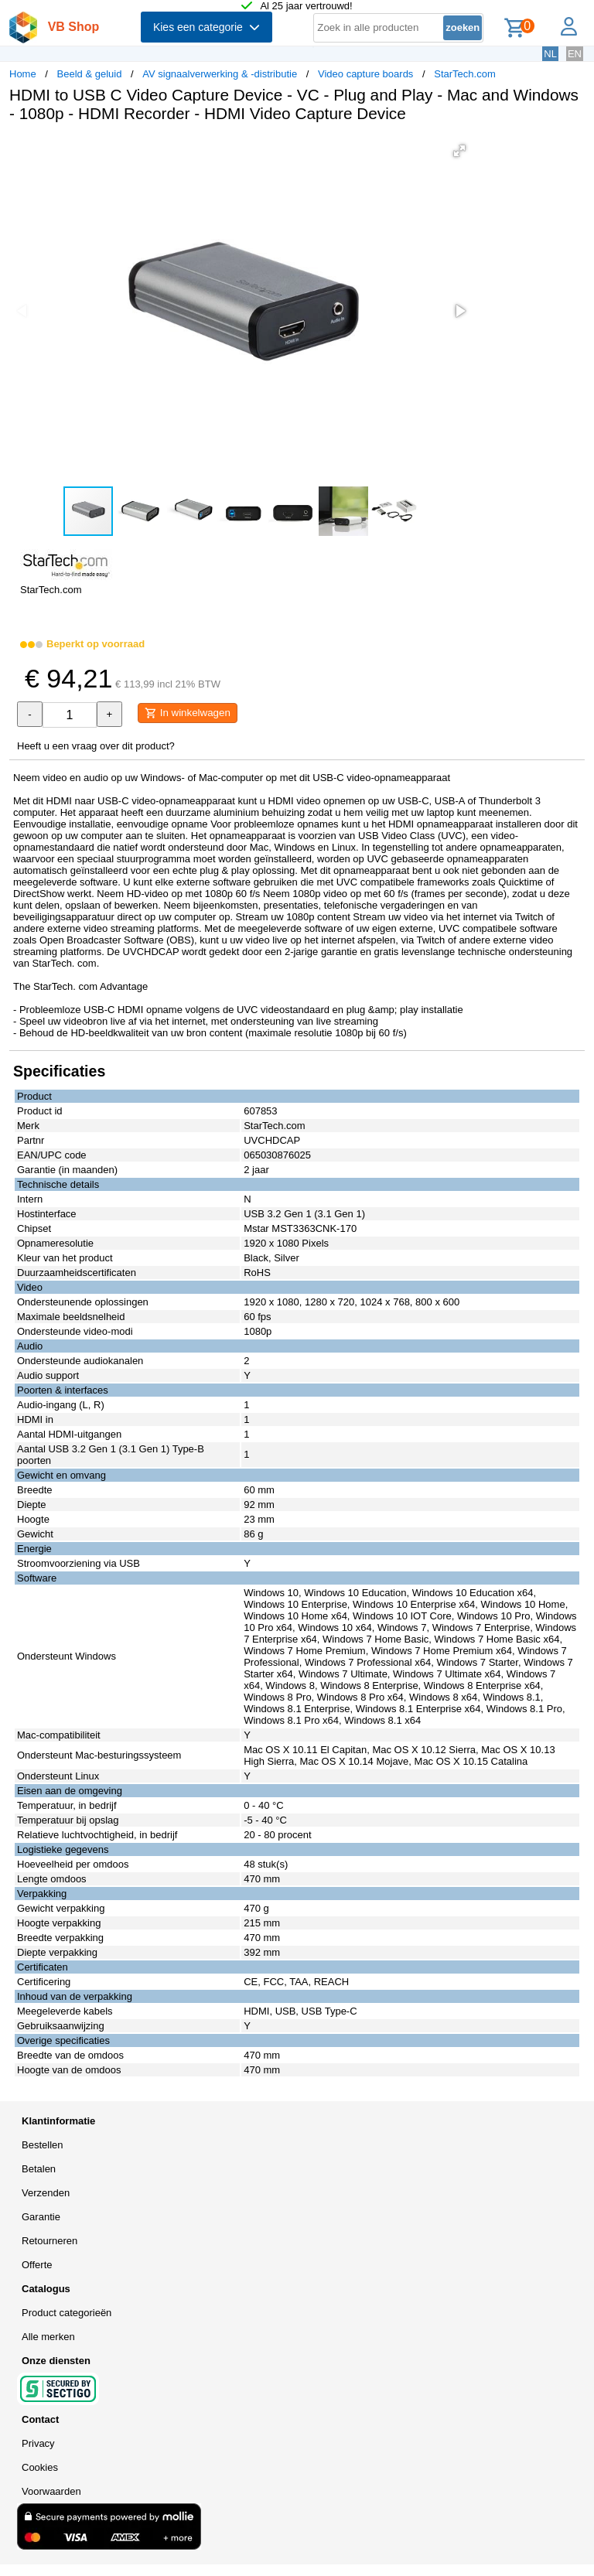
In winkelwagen (187, 713)
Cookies (40, 2467)
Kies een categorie (206, 27)
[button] (459, 150)
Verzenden (46, 2193)
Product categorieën (66, 2312)
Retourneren (49, 2241)
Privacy (38, 2443)
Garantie (41, 2217)
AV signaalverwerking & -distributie (219, 74)
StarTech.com (464, 74)
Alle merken (48, 2336)
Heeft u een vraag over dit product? (96, 746)
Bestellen (42, 2145)
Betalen (39, 2169)
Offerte (37, 2265)
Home (22, 74)
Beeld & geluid (89, 74)
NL (550, 54)
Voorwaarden (51, 2491)
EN (575, 54)
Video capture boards (365, 74)
